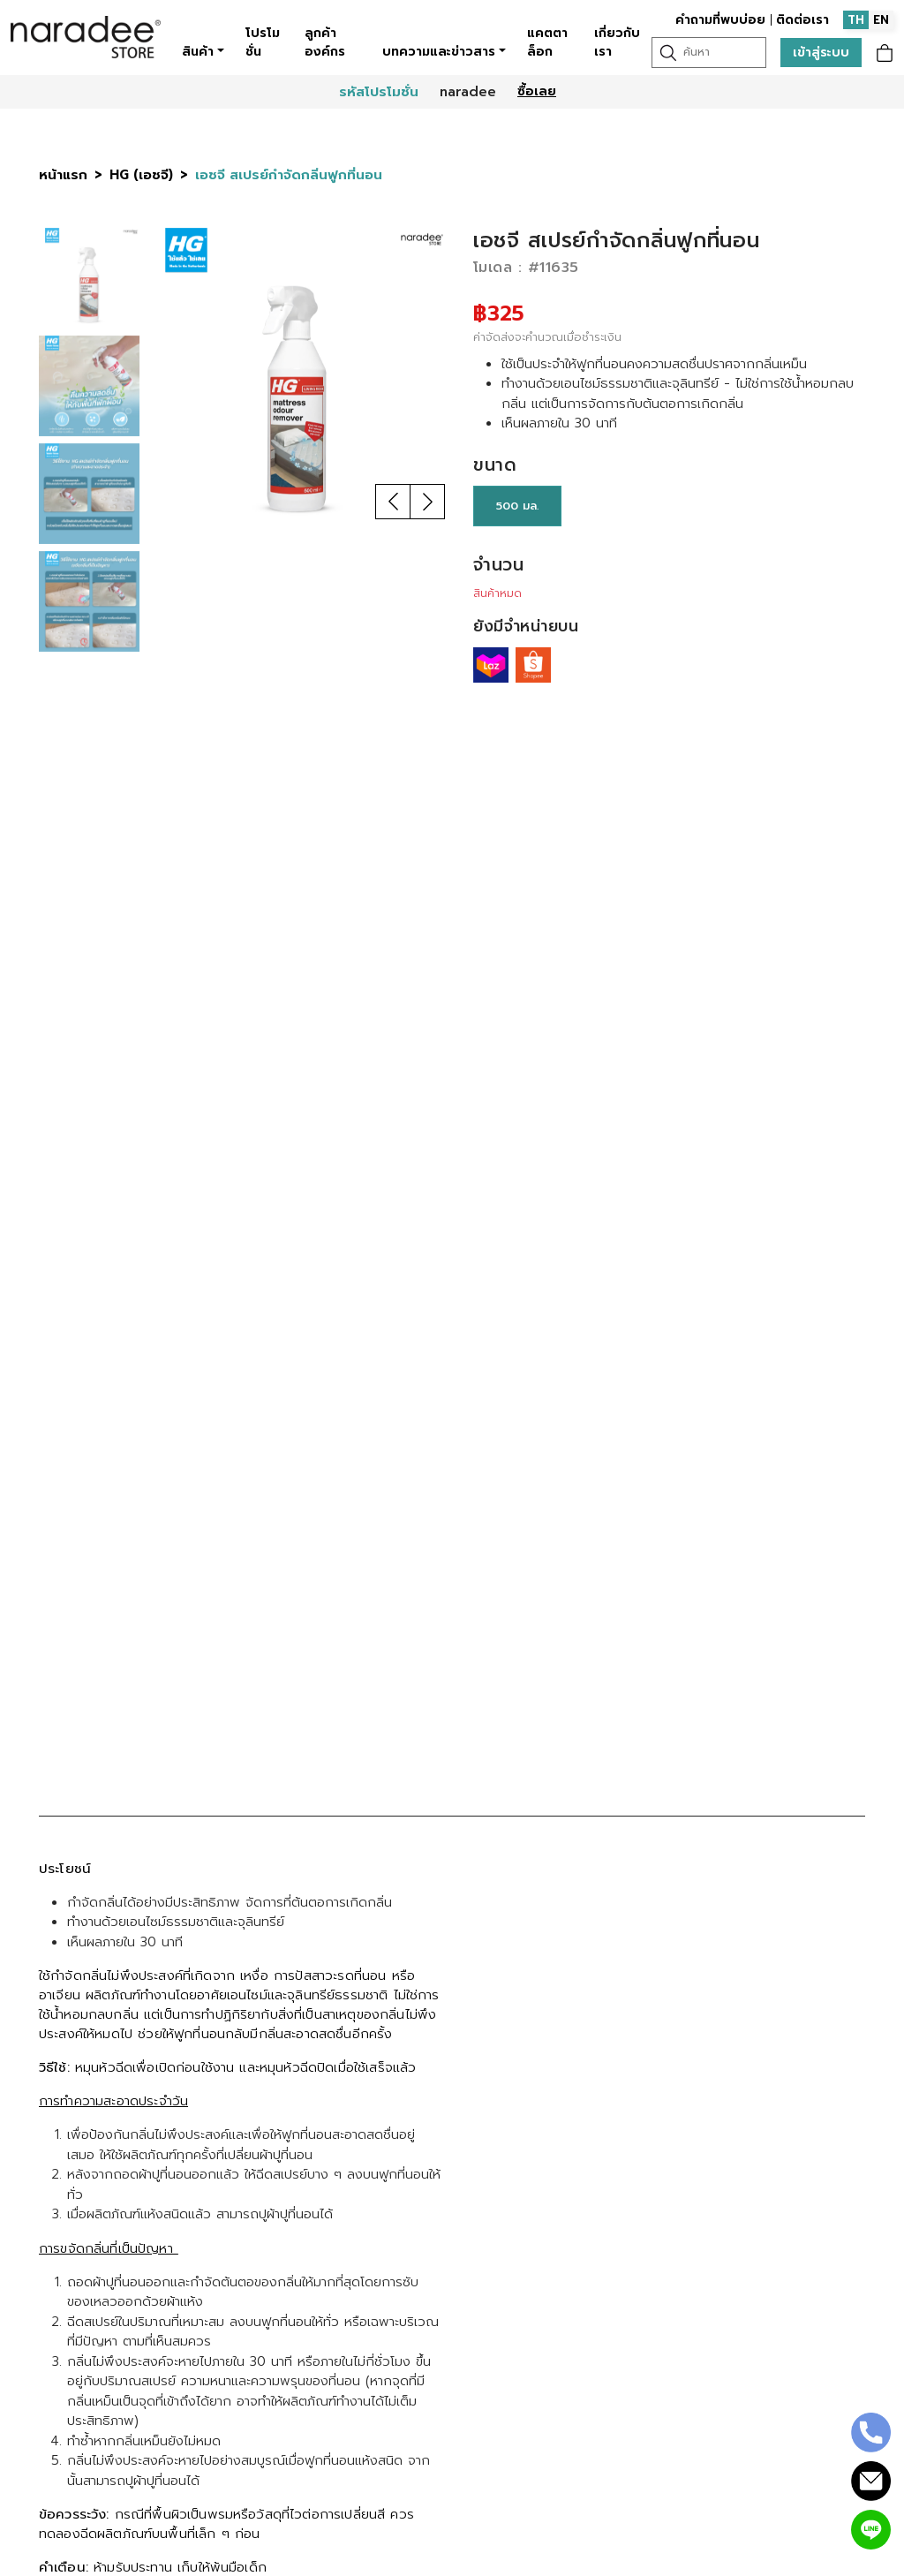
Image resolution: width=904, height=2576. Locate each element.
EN (881, 19)
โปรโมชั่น (262, 42)
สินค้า (198, 51)
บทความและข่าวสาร (438, 51)
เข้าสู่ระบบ (821, 52)
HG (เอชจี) (141, 175)
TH (856, 19)
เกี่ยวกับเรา (617, 42)
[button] (393, 501)
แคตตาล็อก (547, 42)
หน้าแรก (63, 175)
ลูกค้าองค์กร (325, 42)
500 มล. (517, 505)
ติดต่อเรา (802, 20)
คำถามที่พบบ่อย (720, 20)
